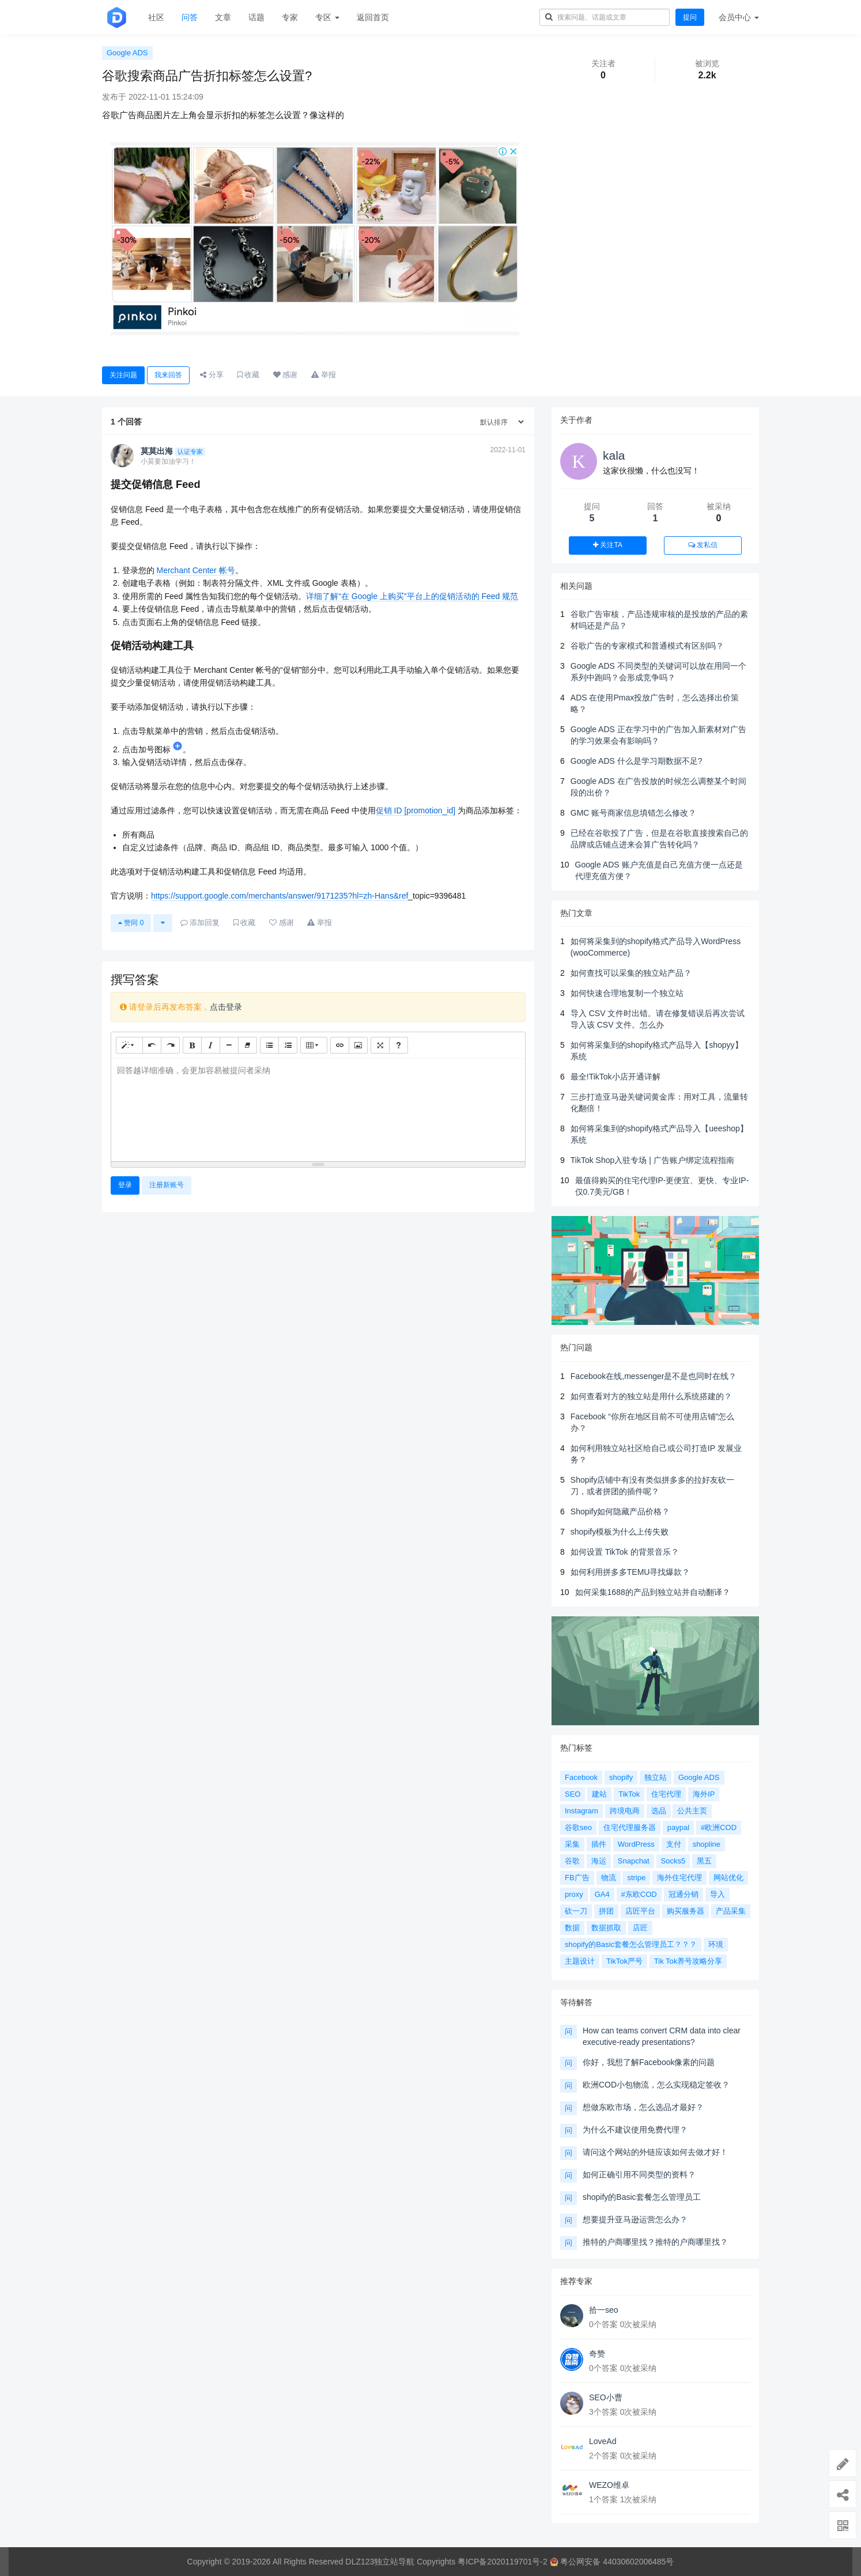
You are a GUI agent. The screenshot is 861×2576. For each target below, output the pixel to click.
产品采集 (731, 1911)
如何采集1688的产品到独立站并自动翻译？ (652, 1592)
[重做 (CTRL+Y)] (170, 1045)
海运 (598, 1861)
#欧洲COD (719, 1827)
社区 (156, 17)
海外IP (704, 1794)
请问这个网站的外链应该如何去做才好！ (655, 2152)
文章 (223, 17)
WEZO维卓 (609, 2485)
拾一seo (603, 2309)
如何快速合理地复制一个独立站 (627, 993)
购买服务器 (685, 1911)
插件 (598, 1844)
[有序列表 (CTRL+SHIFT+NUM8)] (287, 1045)
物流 (608, 1877)
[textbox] (318, 1108)
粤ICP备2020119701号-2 (502, 2561)
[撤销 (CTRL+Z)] (151, 1045)
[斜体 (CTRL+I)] (210, 1045)
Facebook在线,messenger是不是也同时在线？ (654, 1376)
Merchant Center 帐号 (195, 570)
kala (614, 455)
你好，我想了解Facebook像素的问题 (649, 2062)
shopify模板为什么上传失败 (620, 1531)
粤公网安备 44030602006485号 (612, 2561)
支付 (673, 1844)
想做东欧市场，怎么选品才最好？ (643, 2107)
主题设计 (580, 1961)
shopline (706, 1844)
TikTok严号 (624, 1961)
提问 (690, 17)
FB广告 (577, 1877)
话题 (256, 17)
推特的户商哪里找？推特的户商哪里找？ (655, 2242)
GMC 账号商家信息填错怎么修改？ (634, 812)
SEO (572, 1794)
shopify (621, 1777)
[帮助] (398, 1045)
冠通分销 (683, 1894)
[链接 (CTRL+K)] (339, 1045)
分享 (212, 374)
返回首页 (373, 17)
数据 (572, 1927)
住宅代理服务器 (629, 1827)
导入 (717, 1894)
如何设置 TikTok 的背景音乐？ (625, 1551)
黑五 (704, 1861)
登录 (125, 1185)
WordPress (636, 1844)
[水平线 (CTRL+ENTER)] (229, 1045)
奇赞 (597, 2353)
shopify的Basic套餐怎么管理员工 (642, 2197)
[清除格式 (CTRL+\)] (247, 1045)
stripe (636, 1877)
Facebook (581, 1777)
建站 (599, 1794)
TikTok (629, 1794)
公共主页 (692, 1810)
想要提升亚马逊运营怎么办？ (635, 2219)
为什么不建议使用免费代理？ (635, 2129)
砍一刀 (576, 1911)
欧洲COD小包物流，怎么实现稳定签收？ (656, 2084)
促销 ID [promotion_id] (416, 810)
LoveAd (602, 2441)
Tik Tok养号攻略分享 (688, 1961)
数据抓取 (606, 1927)
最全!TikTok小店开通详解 (615, 1076)
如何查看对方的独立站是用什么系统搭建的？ (651, 1396)
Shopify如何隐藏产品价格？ (620, 1511)
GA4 (602, 1894)
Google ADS (127, 52)
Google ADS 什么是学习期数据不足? (637, 761)
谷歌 (572, 1861)
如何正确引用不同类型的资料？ (639, 2174)
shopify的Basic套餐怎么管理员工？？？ (631, 1944)
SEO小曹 (605, 2397)
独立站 (655, 1777)
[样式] (129, 1045)
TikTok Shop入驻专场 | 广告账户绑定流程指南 (652, 1160)
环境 (715, 1944)
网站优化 (728, 1877)
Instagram (581, 1810)
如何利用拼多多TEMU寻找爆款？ (630, 1572)
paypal (678, 1827)
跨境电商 (625, 1810)
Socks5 (673, 1861)
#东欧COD (639, 1894)
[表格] (313, 1045)
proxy (574, 1894)
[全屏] (380, 1045)
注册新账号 (166, 1185)
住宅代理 (666, 1794)
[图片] (358, 1045)
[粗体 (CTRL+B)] (192, 1045)
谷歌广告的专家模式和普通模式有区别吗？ (647, 645)
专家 (290, 17)
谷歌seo (578, 1827)
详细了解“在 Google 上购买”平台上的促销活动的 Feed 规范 (412, 596)
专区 (327, 17)
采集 (572, 1844)
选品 (658, 1810)
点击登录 (226, 1007)
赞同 (131, 923)
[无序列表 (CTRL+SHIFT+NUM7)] (269, 1045)
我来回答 (168, 375)
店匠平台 (640, 1911)
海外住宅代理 (679, 1877)
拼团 (606, 1911)
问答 (190, 17)
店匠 (640, 1927)
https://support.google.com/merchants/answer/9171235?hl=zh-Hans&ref (279, 895)
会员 (739, 17)
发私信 (702, 545)
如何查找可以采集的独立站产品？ (631, 973)
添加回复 (200, 922)
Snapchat (633, 1861)
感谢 (285, 374)
